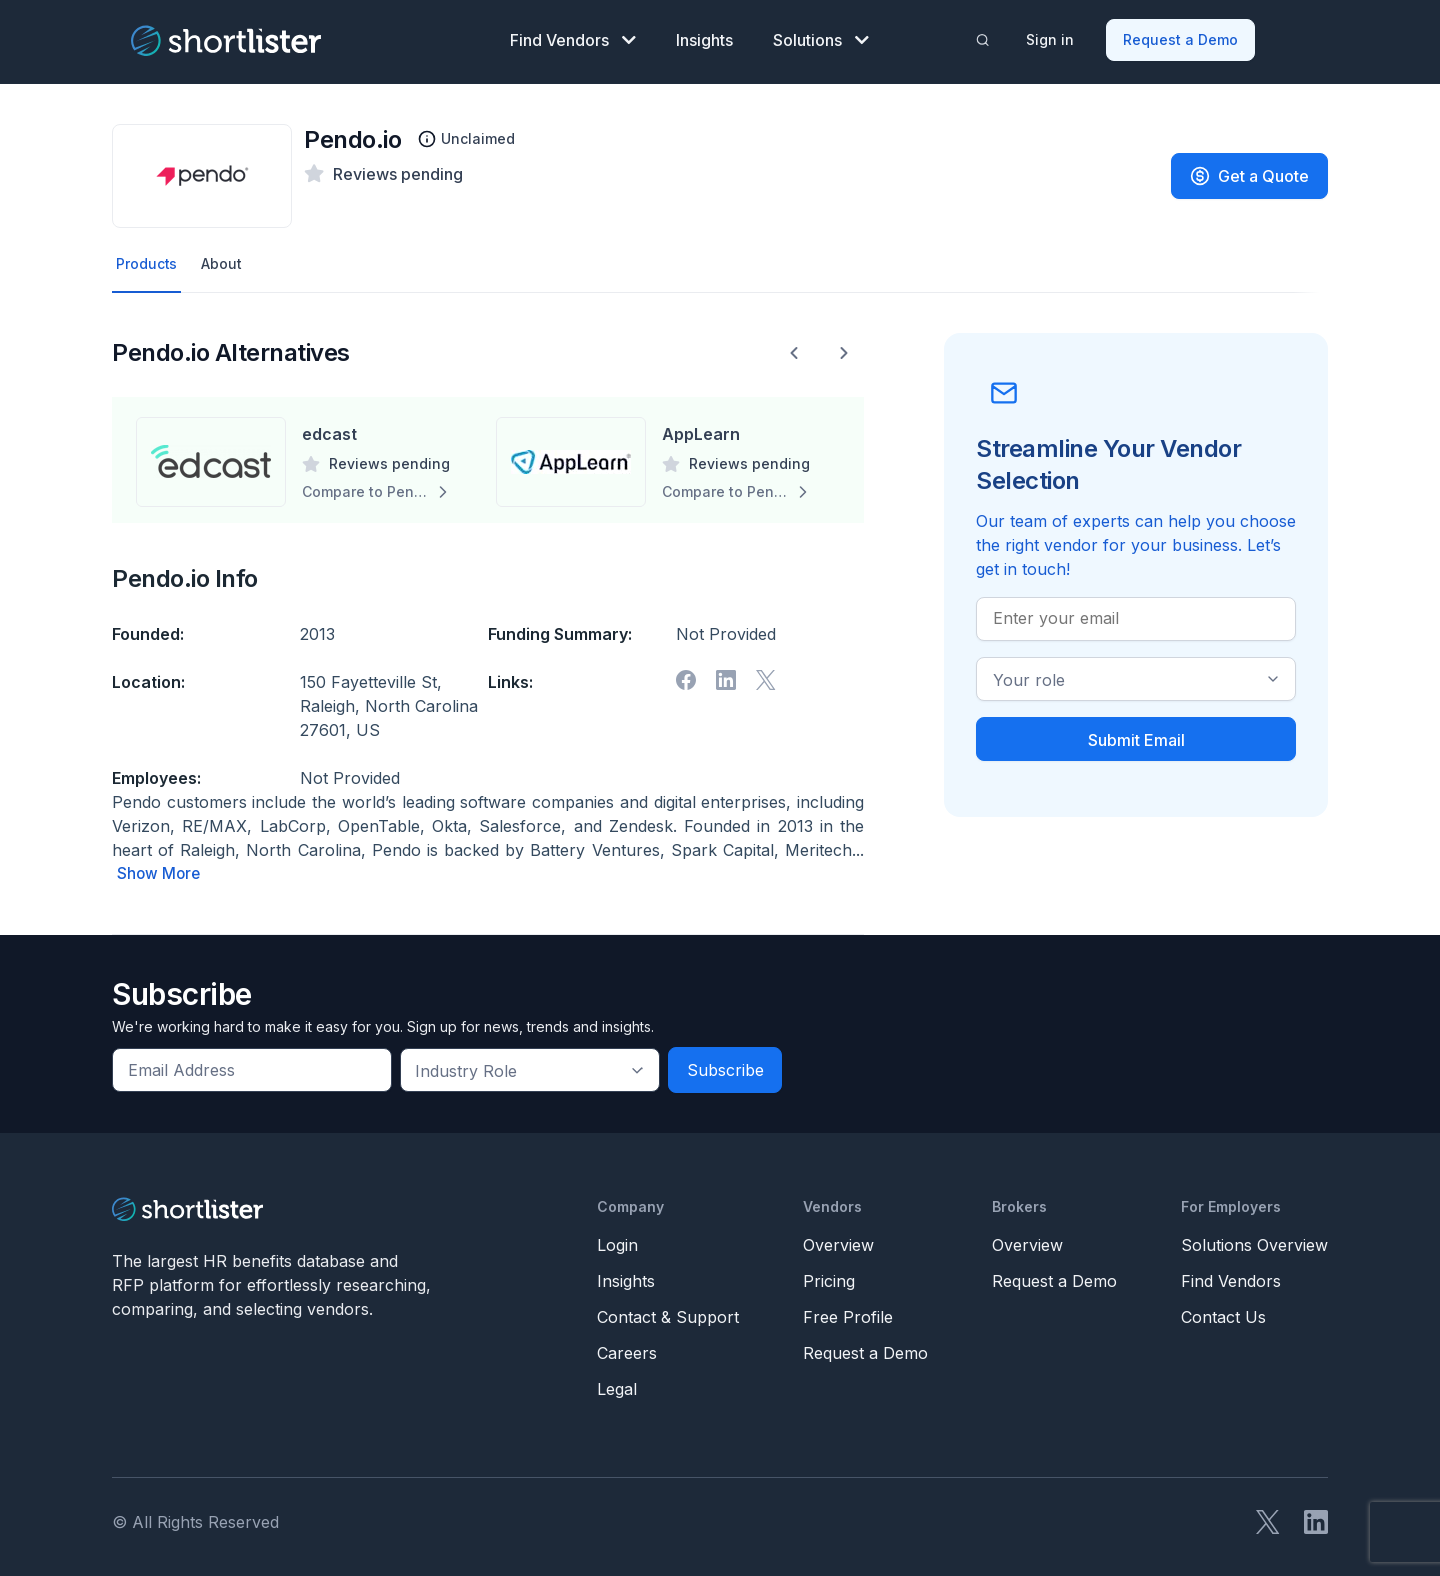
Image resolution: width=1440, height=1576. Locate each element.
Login (617, 1239)
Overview (838, 1239)
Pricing (829, 1275)
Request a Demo (1183, 35)
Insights (704, 36)
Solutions (821, 36)
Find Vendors (573, 36)
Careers (627, 1347)
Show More (160, 868)
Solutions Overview (1254, 1239)
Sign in (1053, 35)
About (230, 257)
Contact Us (1223, 1311)
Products (149, 257)
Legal (617, 1383)
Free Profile (848, 1311)
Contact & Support (668, 1311)
